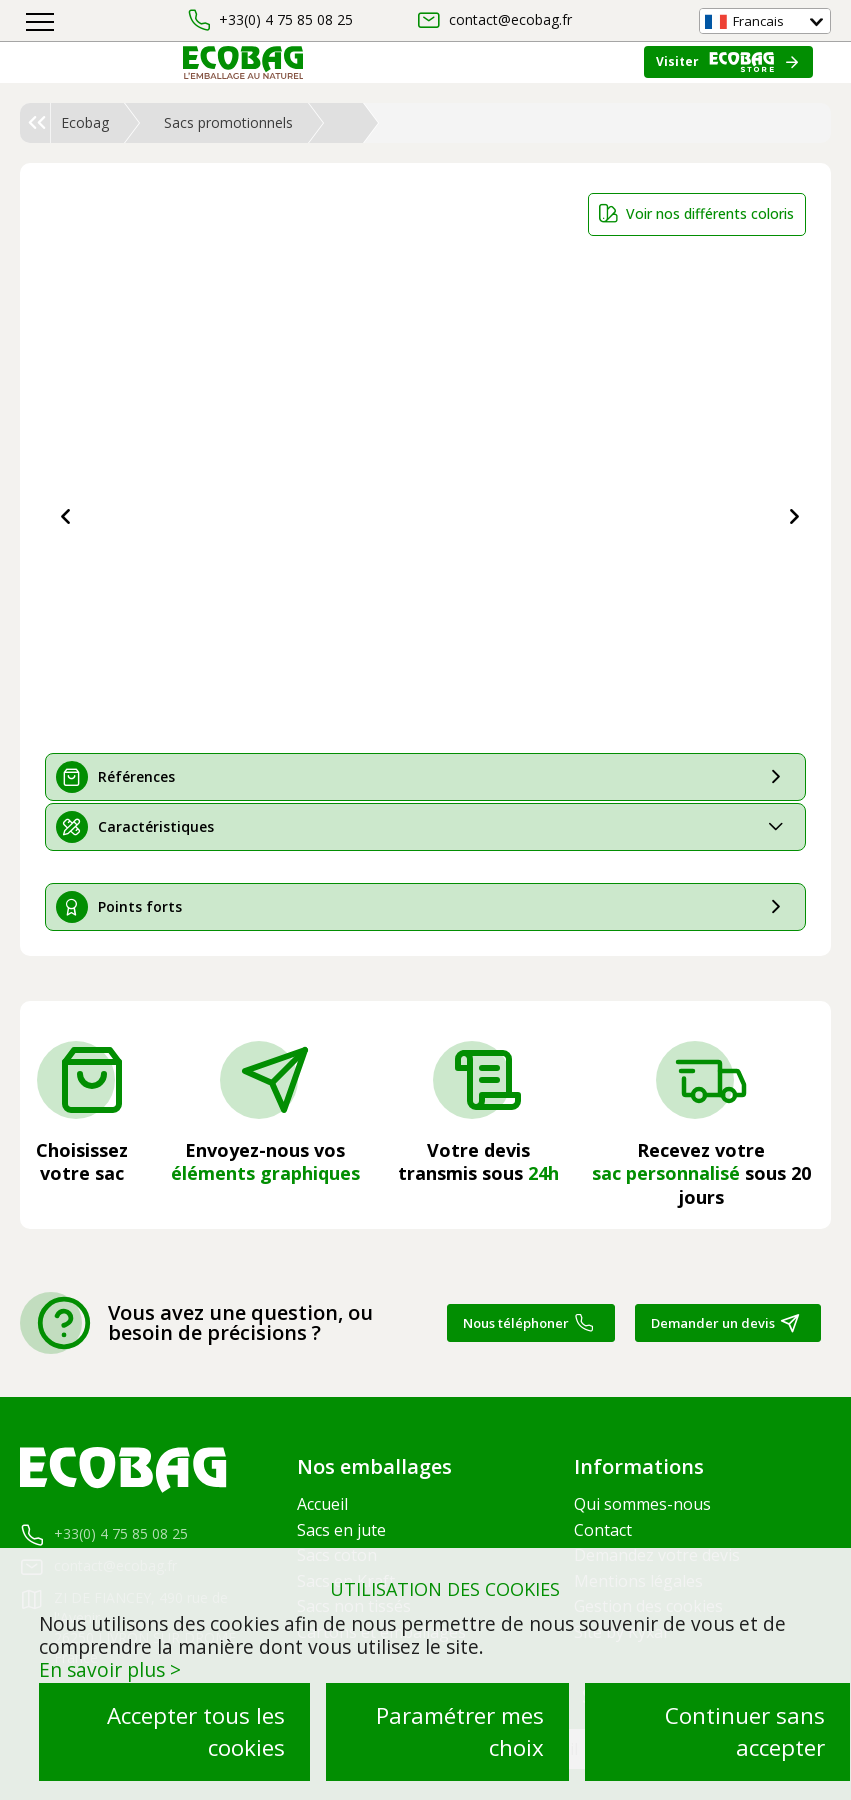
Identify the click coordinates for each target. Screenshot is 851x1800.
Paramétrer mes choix (460, 1731)
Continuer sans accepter (745, 1731)
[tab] (425, 777)
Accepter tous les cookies (196, 1731)
